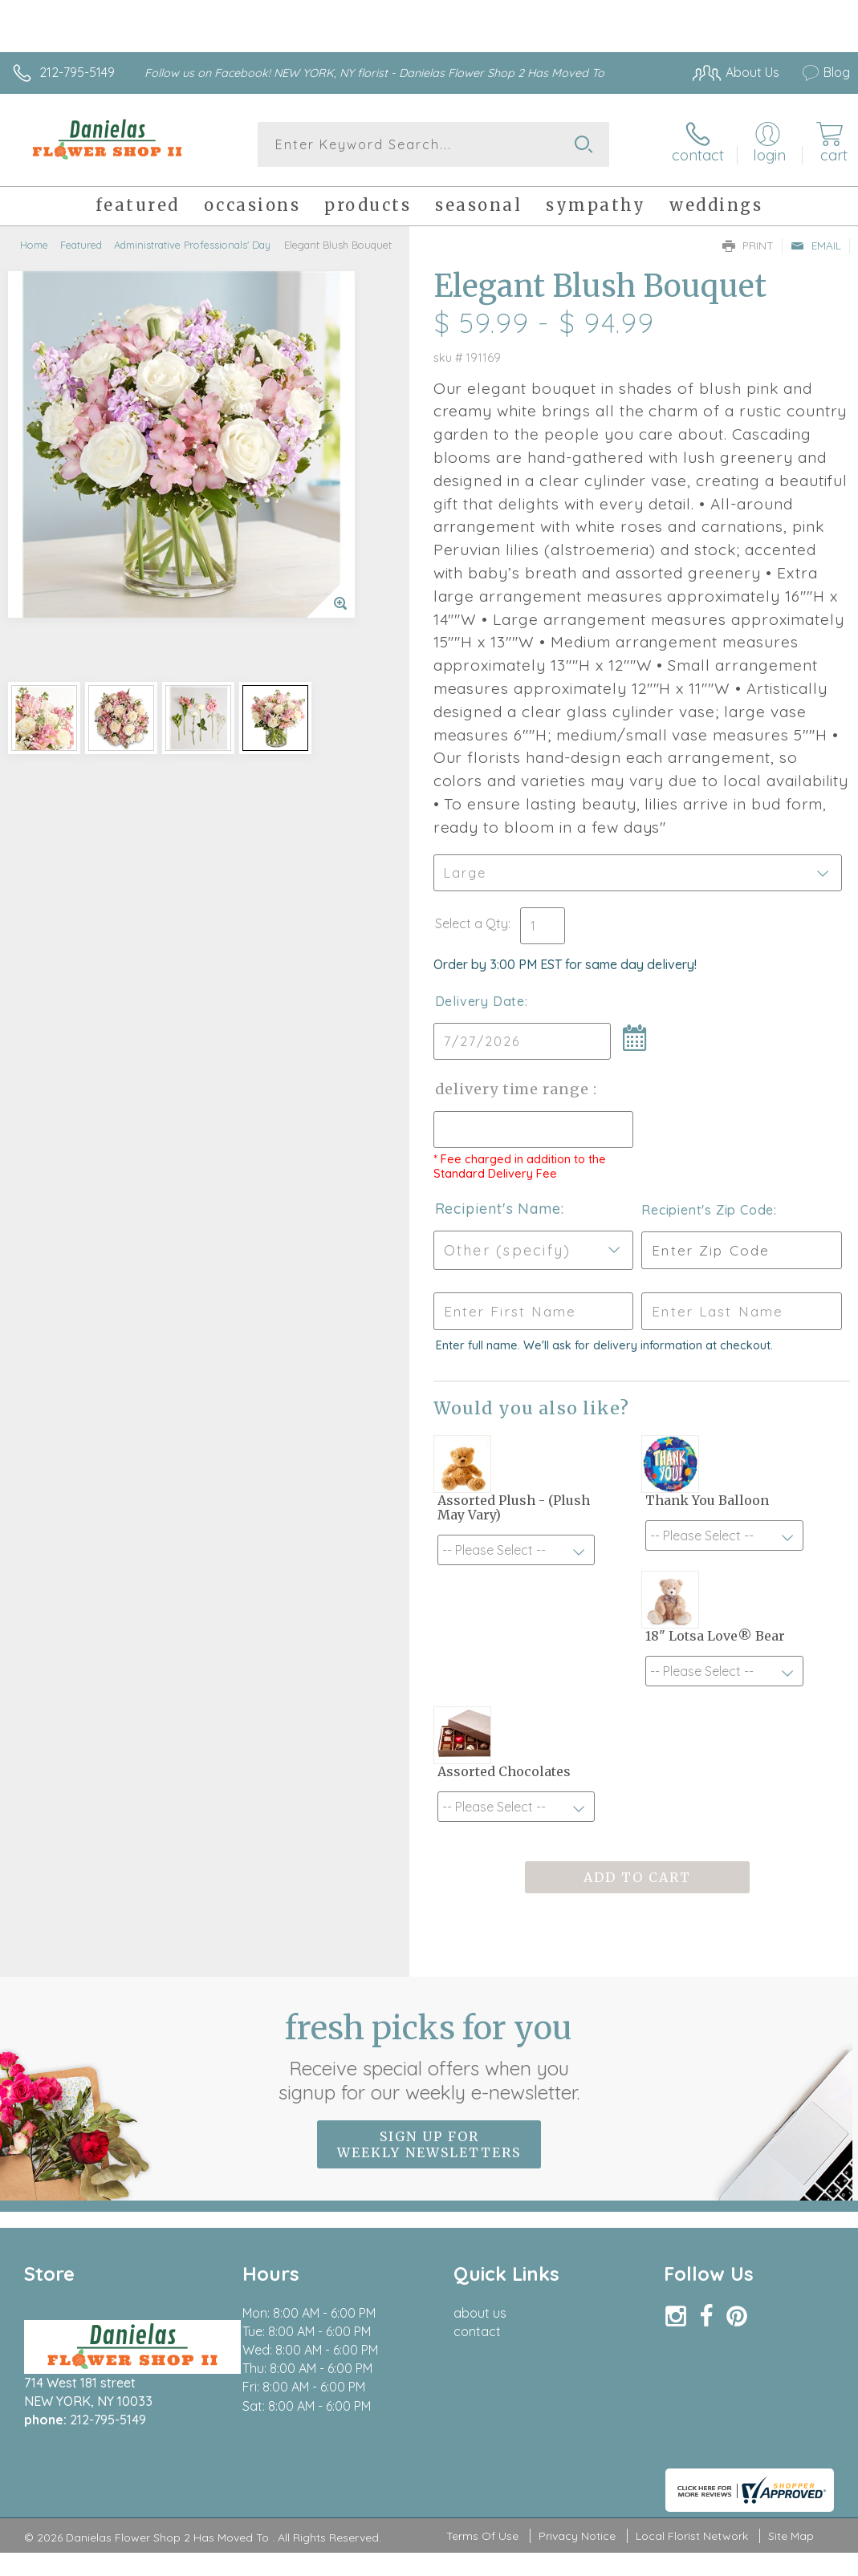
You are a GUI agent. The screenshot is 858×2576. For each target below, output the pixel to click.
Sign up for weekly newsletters (429, 2144)
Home (34, 244)
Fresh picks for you (429, 2056)
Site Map (791, 2536)
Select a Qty (471, 923)
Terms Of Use (482, 2536)
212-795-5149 (77, 72)
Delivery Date (480, 1001)
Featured (81, 244)
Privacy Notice (577, 2536)
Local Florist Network (692, 2536)
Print (748, 245)
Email (816, 245)
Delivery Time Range (514, 1089)
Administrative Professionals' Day (192, 244)
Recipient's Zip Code (707, 1210)
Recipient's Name (498, 1208)
